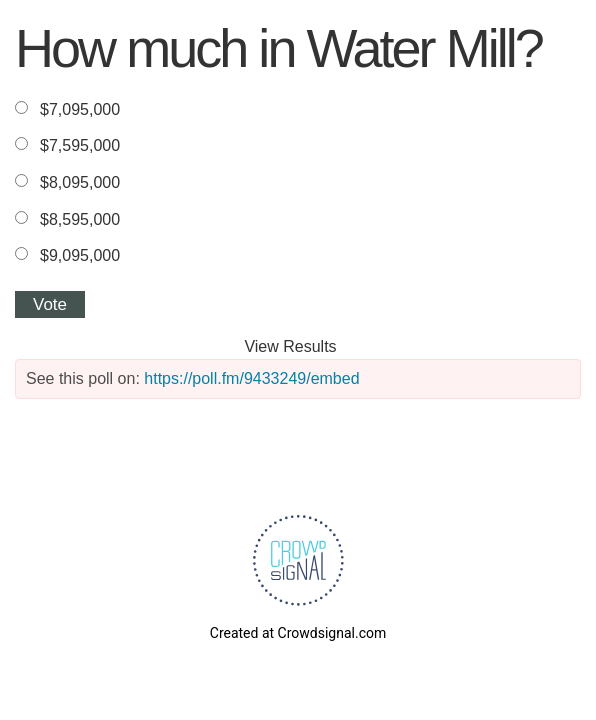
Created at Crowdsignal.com (298, 633)
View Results (290, 346)
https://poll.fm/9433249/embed (251, 378)
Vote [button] (50, 304)
